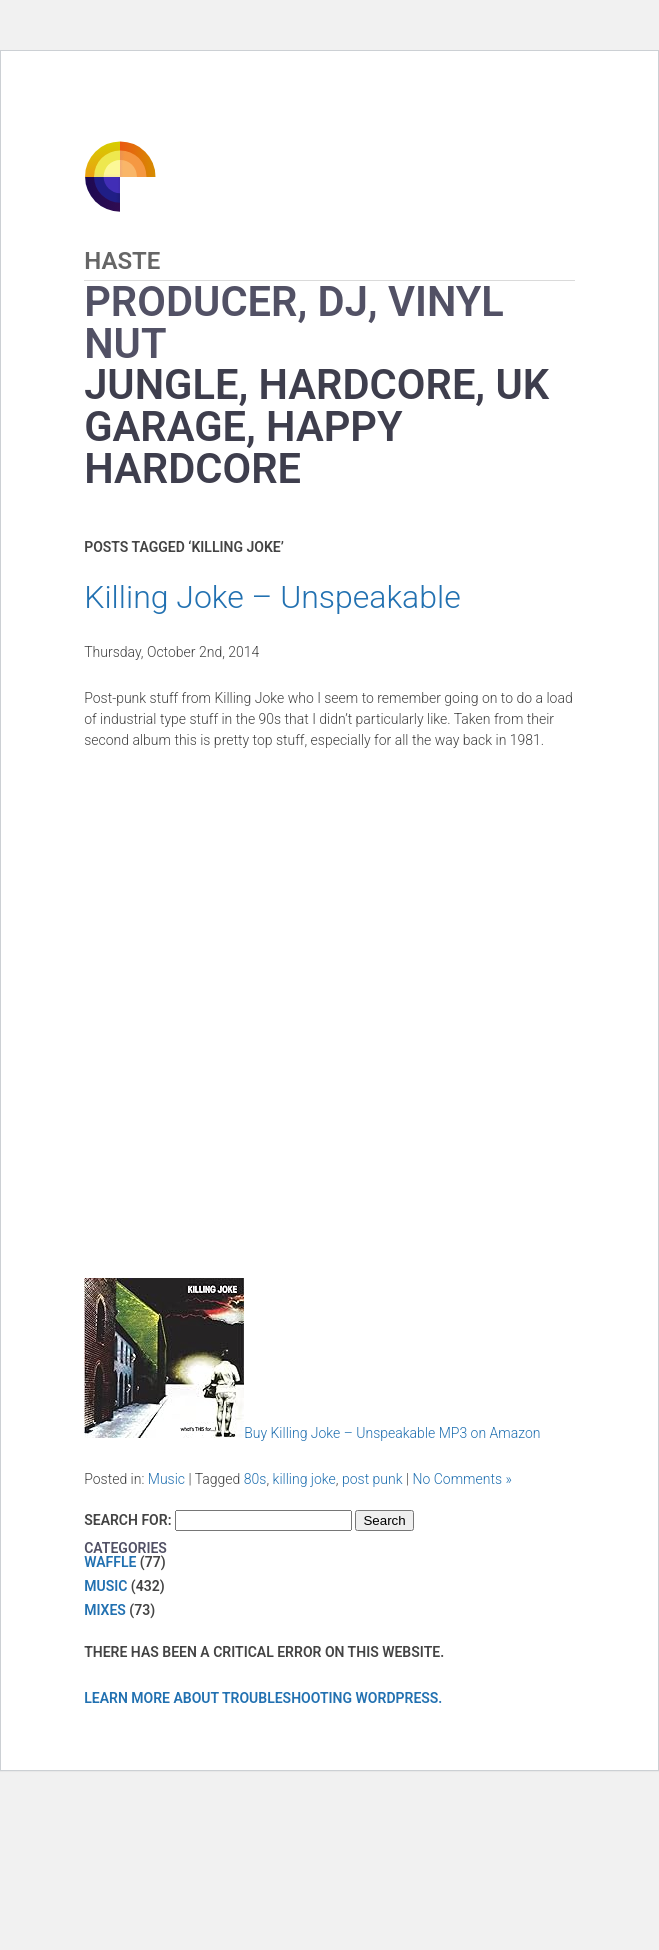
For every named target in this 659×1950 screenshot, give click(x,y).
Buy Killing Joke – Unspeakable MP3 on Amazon (312, 1433)
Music (166, 1479)
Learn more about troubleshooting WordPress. (263, 1698)
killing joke (304, 1479)
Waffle (110, 1562)
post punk (372, 1479)
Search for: (127, 1520)
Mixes (105, 1610)
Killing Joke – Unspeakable (272, 597)
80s (255, 1479)
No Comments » (462, 1479)
